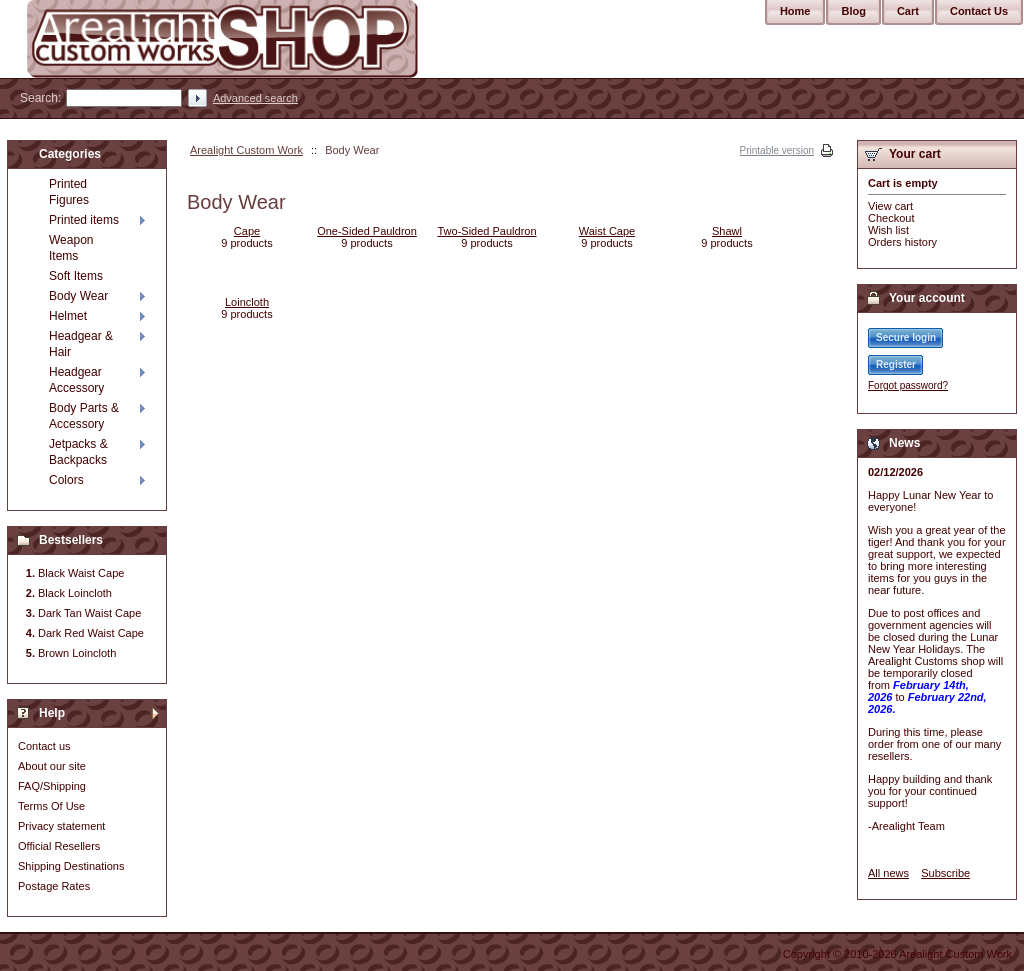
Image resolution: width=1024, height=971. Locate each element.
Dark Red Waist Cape (91, 633)
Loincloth (247, 302)
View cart (890, 206)
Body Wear (78, 296)
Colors (66, 480)
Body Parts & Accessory (84, 416)
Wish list (888, 230)
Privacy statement (61, 826)
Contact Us (979, 11)
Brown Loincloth (77, 653)
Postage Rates (54, 886)
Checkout (891, 218)
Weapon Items (71, 248)
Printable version (777, 150)
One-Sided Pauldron (367, 231)
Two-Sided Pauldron (486, 231)
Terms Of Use (51, 806)
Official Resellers (59, 846)
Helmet (68, 316)
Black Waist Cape (81, 573)
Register (896, 364)
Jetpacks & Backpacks (78, 452)
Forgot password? (908, 385)
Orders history (902, 242)
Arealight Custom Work (246, 150)
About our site (52, 766)
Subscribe (945, 873)
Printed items (84, 220)
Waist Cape (607, 231)
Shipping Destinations (71, 866)
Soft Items (76, 276)
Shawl (727, 231)
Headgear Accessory (76, 380)
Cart (908, 11)
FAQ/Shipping (52, 786)
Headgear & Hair (81, 344)
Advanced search (255, 98)
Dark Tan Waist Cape (89, 613)
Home (795, 11)
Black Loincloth (75, 593)
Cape (247, 231)
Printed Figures (69, 192)
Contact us (44, 746)
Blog (853, 11)
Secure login (906, 337)
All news (888, 873)
